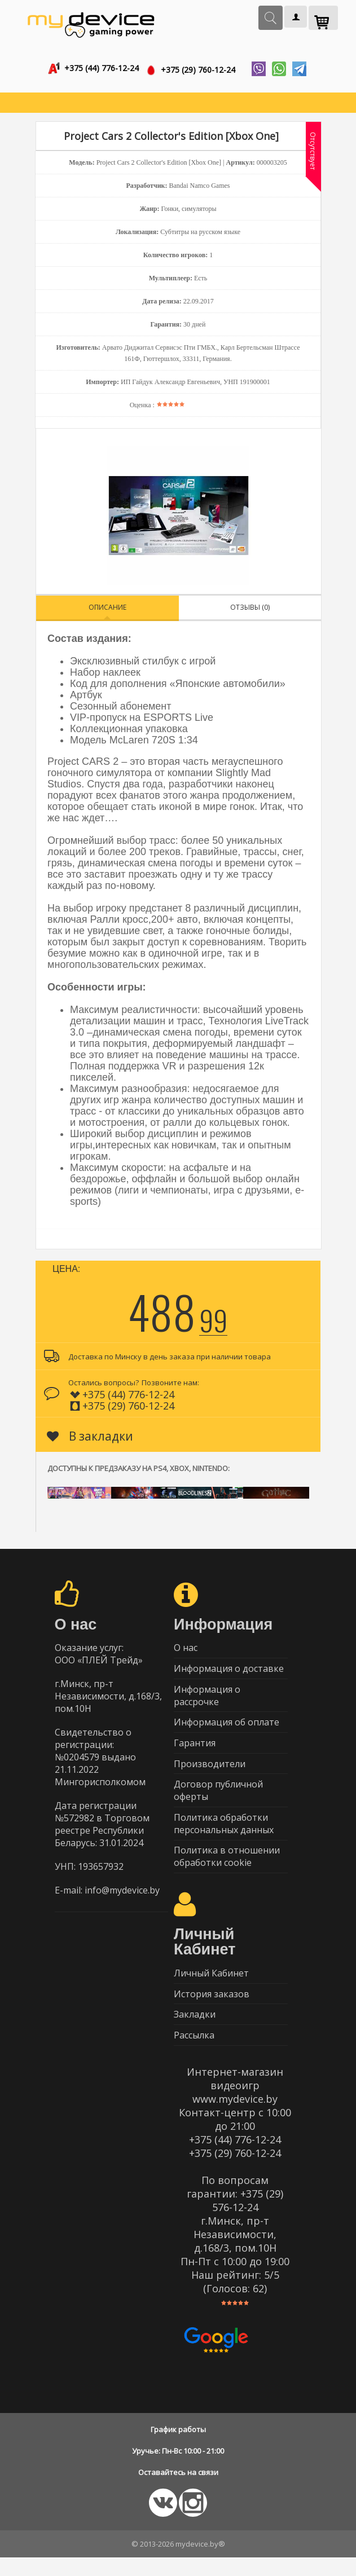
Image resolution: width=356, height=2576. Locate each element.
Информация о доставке (229, 1672)
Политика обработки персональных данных (224, 1834)
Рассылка (194, 2053)
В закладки (90, 1437)
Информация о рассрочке (207, 1700)
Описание (107, 608)
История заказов (211, 2009)
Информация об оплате (226, 1728)
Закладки (195, 2031)
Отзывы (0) (250, 608)
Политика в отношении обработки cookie (227, 1869)
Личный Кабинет (211, 1987)
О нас (185, 1650)
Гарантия (195, 1750)
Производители (209, 1772)
